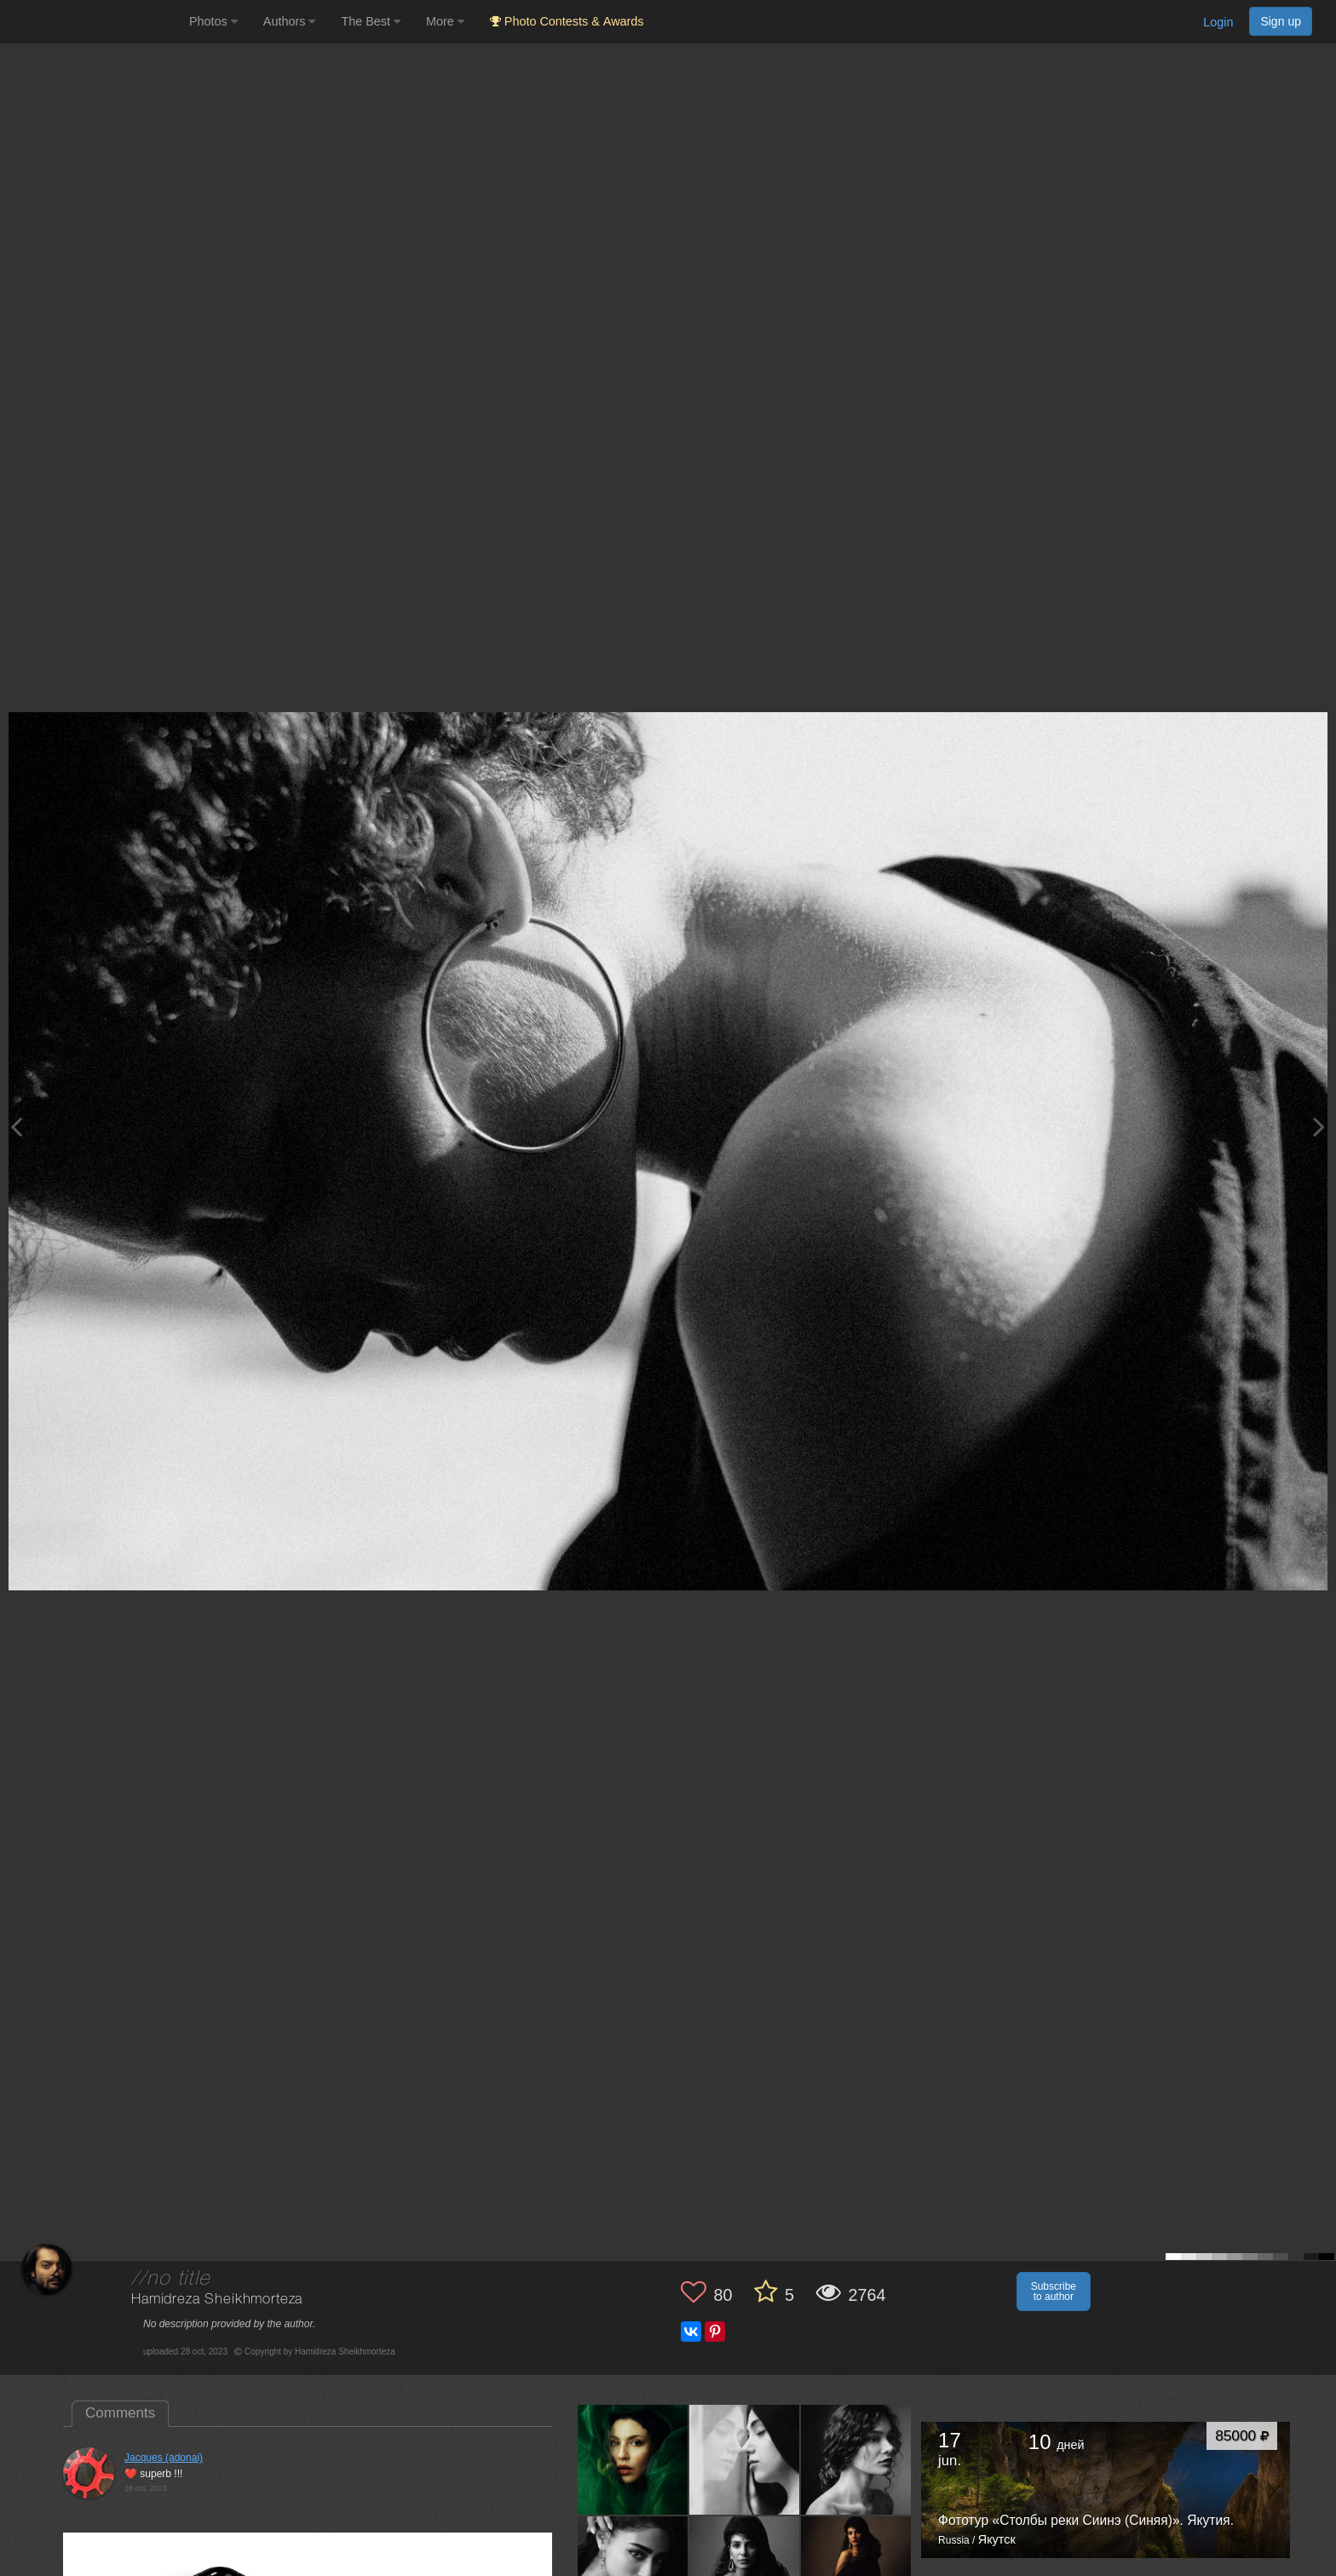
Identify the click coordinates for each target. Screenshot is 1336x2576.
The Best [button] (370, 21)
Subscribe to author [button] (1053, 2291)
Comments (120, 2413)
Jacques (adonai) (163, 2458)
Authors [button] (289, 21)
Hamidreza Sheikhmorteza (216, 2299)
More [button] (445, 21)
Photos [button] (213, 21)
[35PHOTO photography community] (92, 22)
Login (1218, 22)
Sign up (1280, 21)
